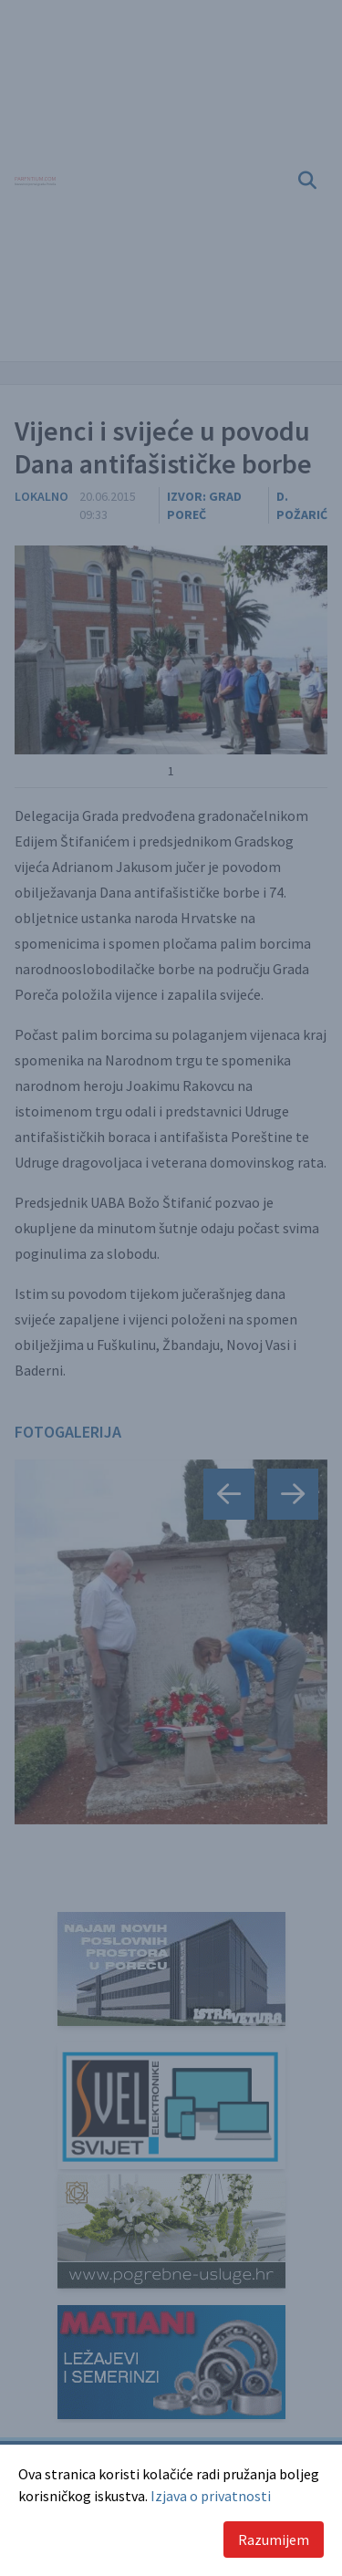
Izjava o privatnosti (210, 2496)
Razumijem (273, 2539)
